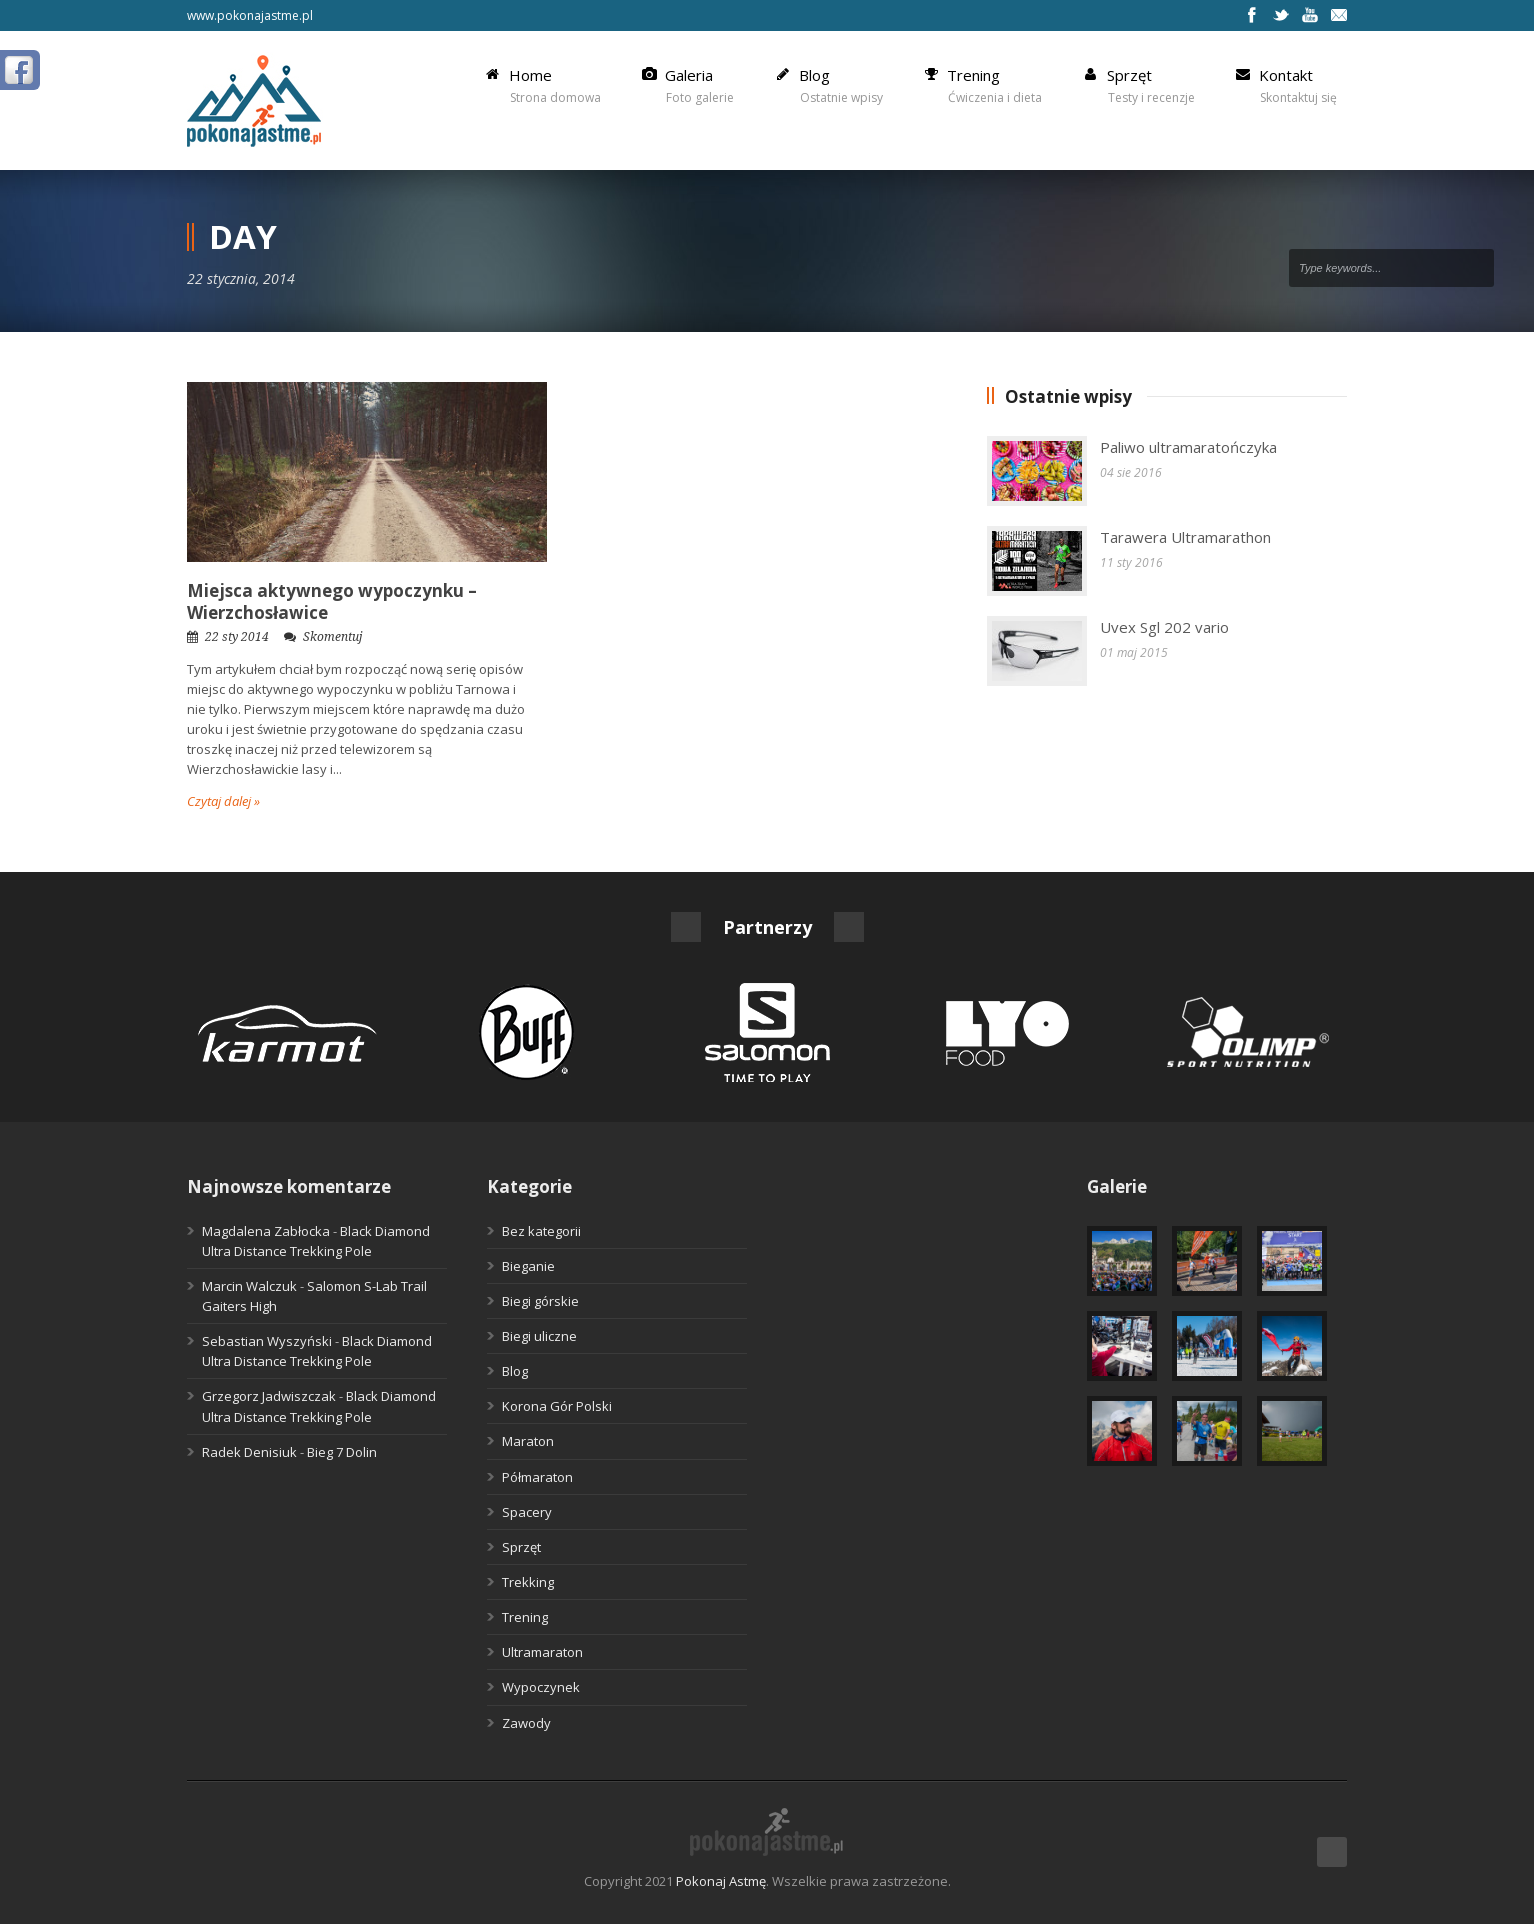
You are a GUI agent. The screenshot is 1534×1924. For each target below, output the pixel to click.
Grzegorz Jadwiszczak (269, 1396)
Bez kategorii (541, 1231)
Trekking (528, 1582)
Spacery (527, 1512)
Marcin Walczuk (249, 1286)
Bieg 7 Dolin (342, 1452)
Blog (515, 1371)
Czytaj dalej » (223, 801)
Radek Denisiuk (249, 1452)
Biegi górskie (540, 1301)
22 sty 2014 (237, 637)
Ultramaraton (542, 1652)
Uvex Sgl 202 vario (1164, 627)
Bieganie (528, 1266)
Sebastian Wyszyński (267, 1341)
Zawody (526, 1723)
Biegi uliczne (539, 1336)
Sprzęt (521, 1547)
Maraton (528, 1441)
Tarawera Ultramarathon (1185, 537)
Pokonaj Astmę (721, 1881)
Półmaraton (537, 1477)
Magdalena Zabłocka (266, 1231)
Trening (525, 1617)
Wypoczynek (541, 1687)
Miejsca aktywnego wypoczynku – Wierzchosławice (332, 601)
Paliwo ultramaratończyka (1188, 447)
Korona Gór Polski (557, 1406)
